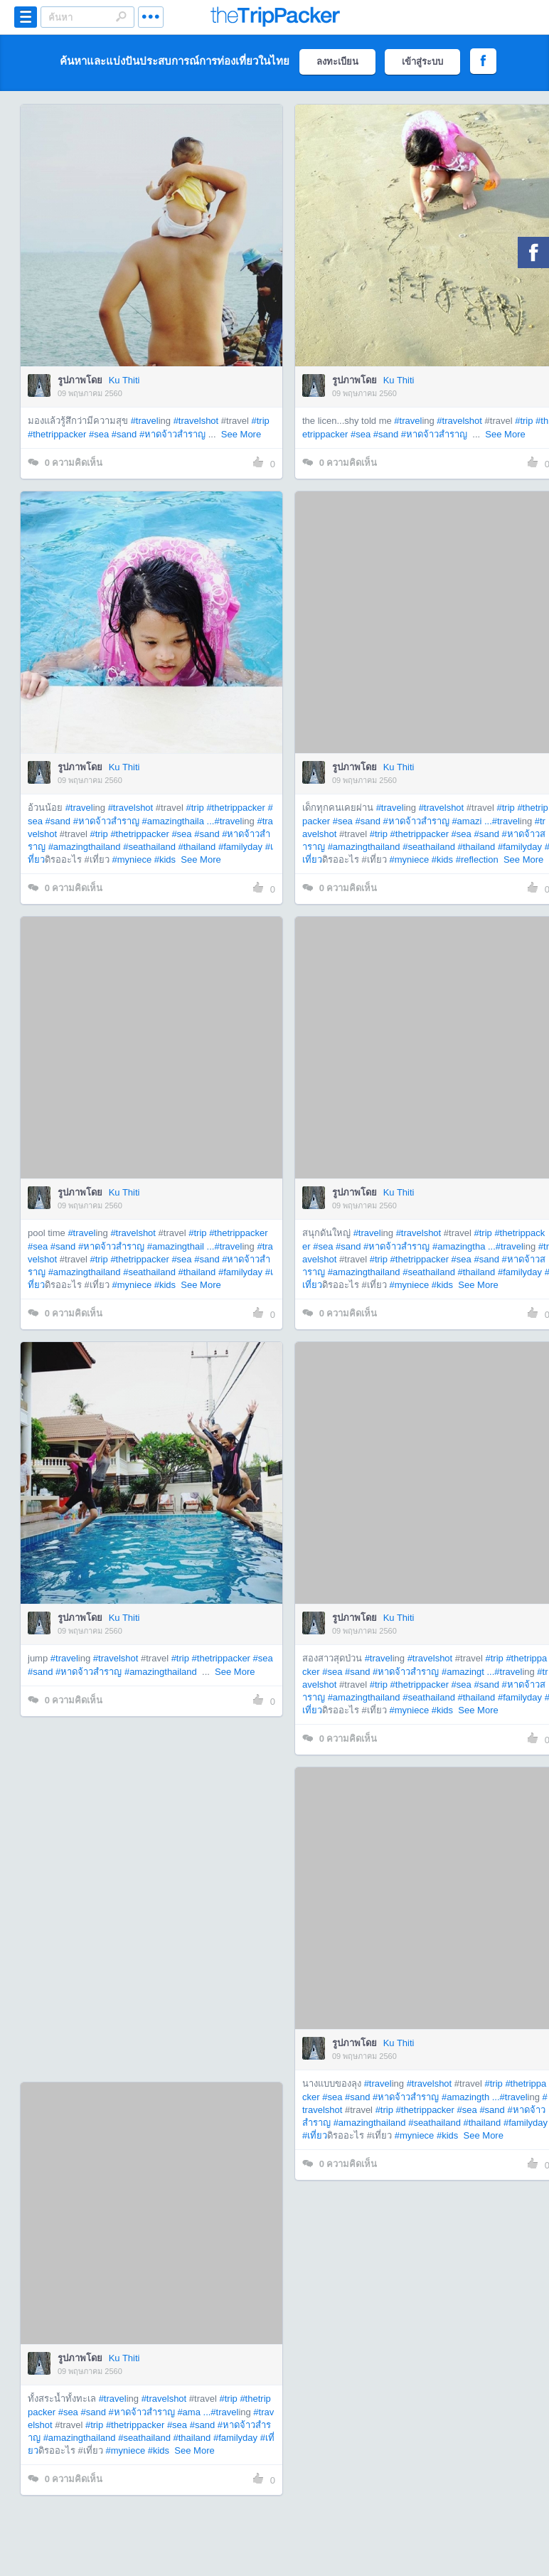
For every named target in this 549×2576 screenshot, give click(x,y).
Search (120, 16)
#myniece (131, 859)
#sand (124, 434)
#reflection (477, 859)
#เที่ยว (314, 2135)
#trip (260, 420)
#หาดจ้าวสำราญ (172, 434)
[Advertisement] (185, 1899)
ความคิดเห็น (65, 463)
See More (241, 434)
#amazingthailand (84, 846)
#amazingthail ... (181, 1246)
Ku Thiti (124, 380)
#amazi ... (471, 821)
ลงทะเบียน (337, 61)
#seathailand (149, 846)
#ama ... (193, 2412)
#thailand (197, 846)
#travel (145, 420)
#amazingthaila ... (178, 821)
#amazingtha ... (464, 1246)
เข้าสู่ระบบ (422, 61)
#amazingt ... (468, 1671)
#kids (165, 859)
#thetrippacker (57, 434)
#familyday (240, 846)
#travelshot (196, 420)
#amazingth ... (471, 2097)
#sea (99, 434)
